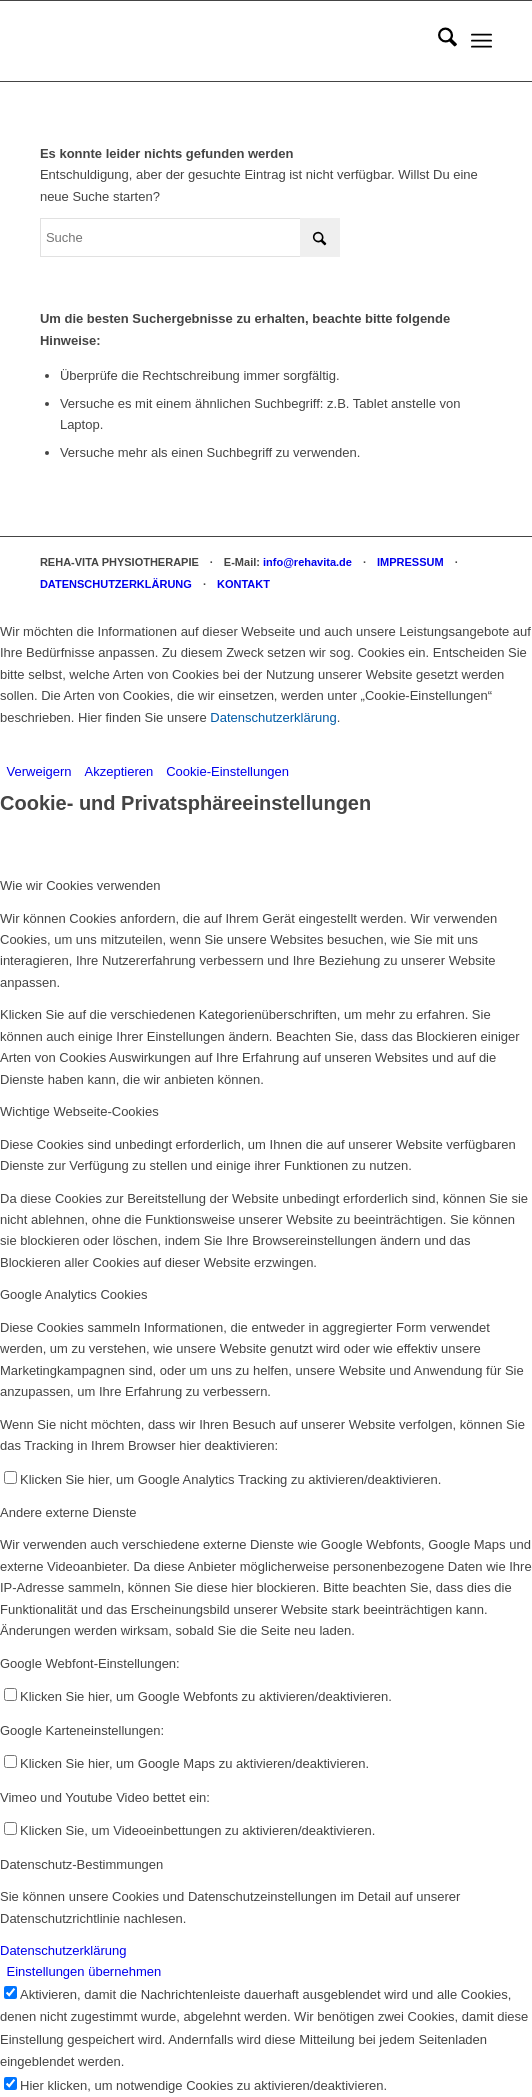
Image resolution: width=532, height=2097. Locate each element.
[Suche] (437, 41)
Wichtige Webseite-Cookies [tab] (79, 1111)
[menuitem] (437, 41)
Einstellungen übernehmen (84, 1971)
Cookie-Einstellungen (227, 771)
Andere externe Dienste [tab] (68, 1512)
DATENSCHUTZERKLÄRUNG (116, 584)
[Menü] (481, 41)
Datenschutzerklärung (273, 717)
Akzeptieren (119, 771)
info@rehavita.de (307, 562)
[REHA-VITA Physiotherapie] (221, 41)
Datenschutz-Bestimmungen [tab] (81, 1864)
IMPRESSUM (410, 562)
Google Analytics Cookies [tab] (73, 1294)
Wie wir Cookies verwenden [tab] (80, 885)
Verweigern (39, 771)
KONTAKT (243, 584)
